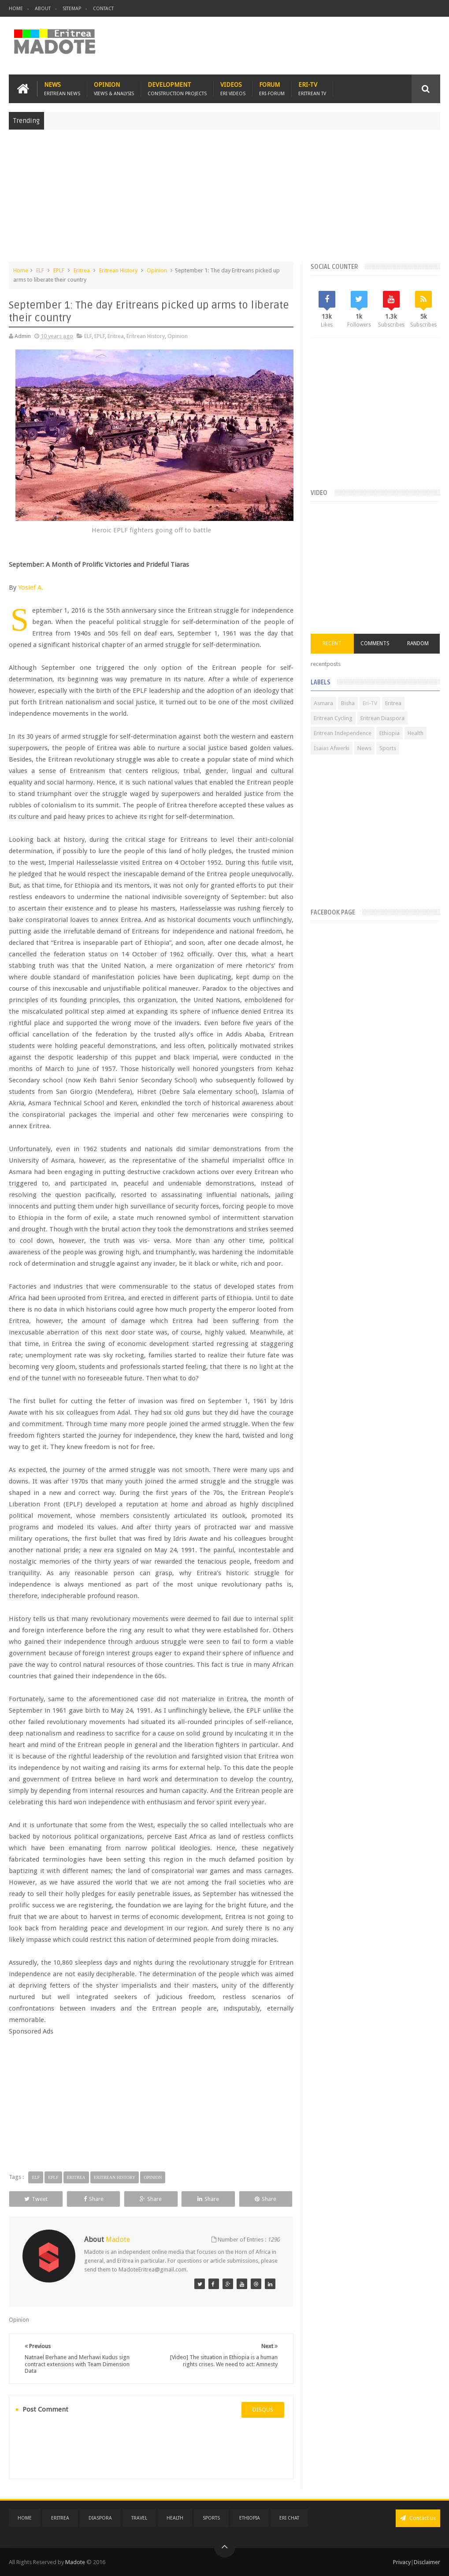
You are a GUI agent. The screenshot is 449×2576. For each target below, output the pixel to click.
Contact (103, 8)
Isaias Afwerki (331, 748)
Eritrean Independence (342, 733)
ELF (40, 270)
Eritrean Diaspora (382, 718)
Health (415, 733)
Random (418, 643)
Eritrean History (118, 270)
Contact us (418, 2518)
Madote (75, 2562)
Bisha (348, 703)
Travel (139, 2518)
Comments (375, 643)
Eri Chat (289, 2518)
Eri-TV (312, 89)
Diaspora (100, 2518)
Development (177, 89)
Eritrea (82, 270)
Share (94, 2199)
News (62, 89)
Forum (272, 89)
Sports (387, 748)
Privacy (402, 2562)
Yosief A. (30, 587)
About (43, 8)
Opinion (114, 89)
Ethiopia (389, 733)
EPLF (58, 270)
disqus (262, 2409)
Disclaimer (427, 2562)
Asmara (323, 703)
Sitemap (72, 8)
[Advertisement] (224, 200)
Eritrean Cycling (333, 718)
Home (16, 8)
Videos (232, 89)
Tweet (36, 2199)
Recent (332, 643)
